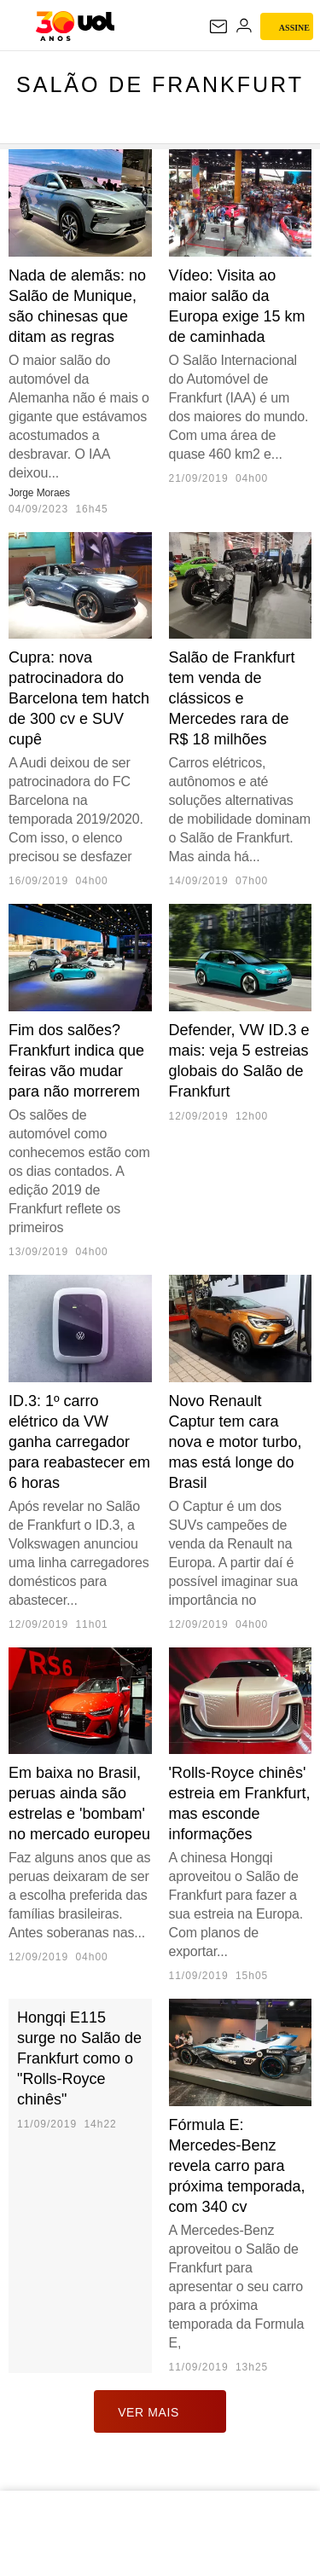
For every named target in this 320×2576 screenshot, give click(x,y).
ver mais (160, 2411)
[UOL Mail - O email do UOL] (218, 26)
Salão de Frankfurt (160, 84)
